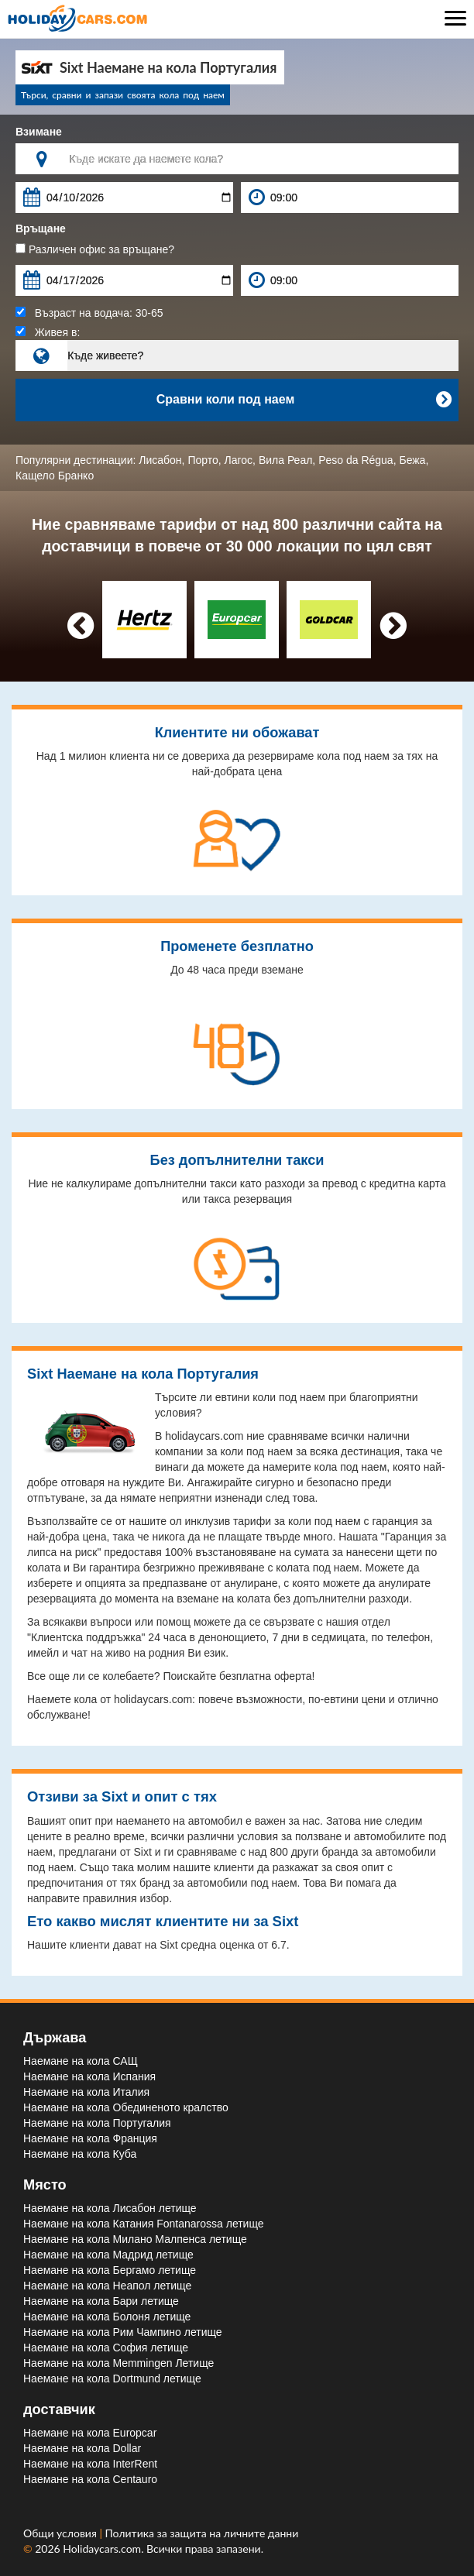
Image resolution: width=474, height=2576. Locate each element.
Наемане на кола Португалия (97, 2123)
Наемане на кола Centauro (90, 2479)
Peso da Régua (355, 460)
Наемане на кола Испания (89, 2076)
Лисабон (160, 460)
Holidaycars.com (102, 2548)
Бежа (412, 460)
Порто (202, 460)
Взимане (38, 131)
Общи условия (61, 2533)
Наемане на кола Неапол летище (107, 2285)
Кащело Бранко (54, 475)
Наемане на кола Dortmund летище (112, 2378)
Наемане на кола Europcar (89, 2433)
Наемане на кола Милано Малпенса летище (135, 2239)
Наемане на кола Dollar (82, 2448)
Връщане (40, 228)
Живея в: (47, 332)
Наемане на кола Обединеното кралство (125, 2107)
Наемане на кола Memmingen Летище (118, 2363)
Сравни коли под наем (303, 400)
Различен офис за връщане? (94, 249)
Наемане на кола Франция (90, 2138)
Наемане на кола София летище (105, 2347)
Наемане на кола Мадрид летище (108, 2254)
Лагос (239, 460)
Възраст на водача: (89, 313)
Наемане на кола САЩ (80, 2061)
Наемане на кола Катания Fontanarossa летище (143, 2223)
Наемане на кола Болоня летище (107, 2316)
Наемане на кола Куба (79, 2154)
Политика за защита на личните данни (202, 2533)
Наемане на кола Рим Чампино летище (122, 2332)
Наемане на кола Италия (86, 2092)
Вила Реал (285, 460)
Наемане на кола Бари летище (101, 2301)
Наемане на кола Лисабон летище (110, 2208)
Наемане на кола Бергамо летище (109, 2270)
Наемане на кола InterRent (90, 2464)
